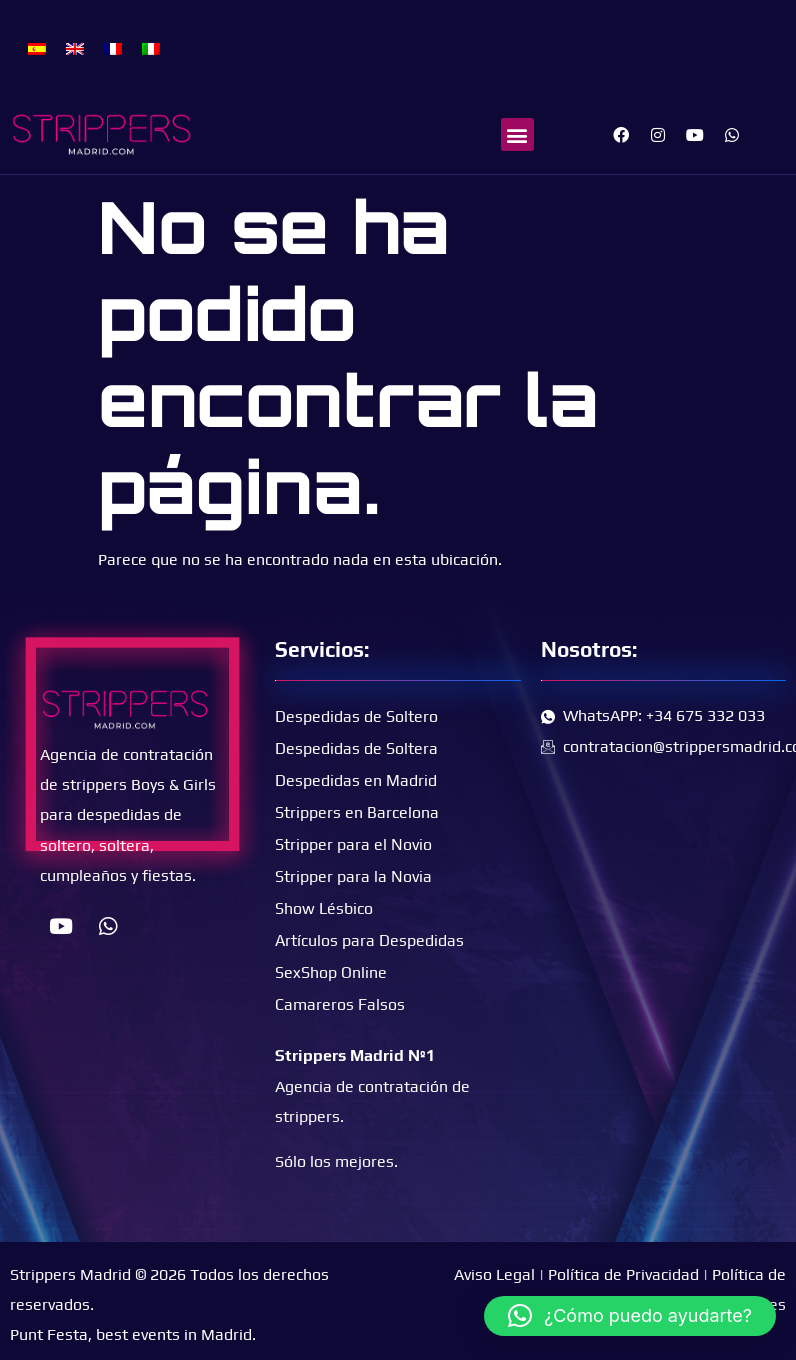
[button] (517, 134)
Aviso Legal (494, 1274)
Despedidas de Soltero (356, 716)
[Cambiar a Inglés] (75, 47)
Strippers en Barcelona (357, 812)
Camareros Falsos (340, 1004)
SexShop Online (331, 972)
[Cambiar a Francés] (113, 47)
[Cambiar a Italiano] (151, 47)
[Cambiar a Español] (37, 47)
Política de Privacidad (623, 1274)
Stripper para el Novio (353, 844)
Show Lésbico (324, 908)
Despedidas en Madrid (356, 780)
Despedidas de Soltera (356, 748)
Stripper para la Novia (353, 876)
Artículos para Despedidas (369, 940)
